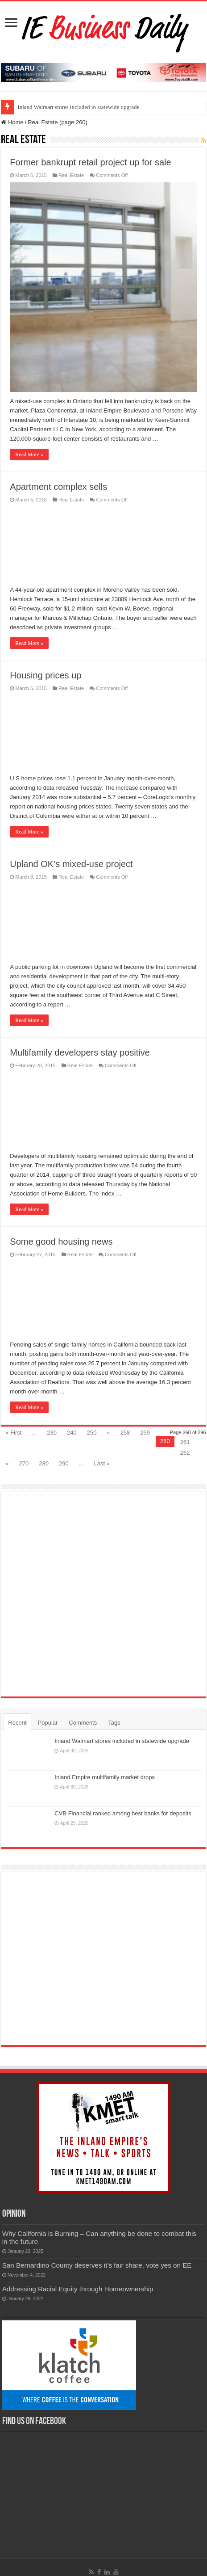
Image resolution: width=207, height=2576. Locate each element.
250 (92, 1432)
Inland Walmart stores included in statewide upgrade (78, 107)
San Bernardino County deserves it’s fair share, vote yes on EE (97, 2265)
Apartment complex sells (58, 487)
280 (44, 1463)
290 (64, 1463)
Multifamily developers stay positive (79, 1052)
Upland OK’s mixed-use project (71, 864)
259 (145, 1432)
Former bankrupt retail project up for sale (90, 162)
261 (185, 1442)
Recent (17, 1722)
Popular (48, 1722)
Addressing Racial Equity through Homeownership (77, 2289)
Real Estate (71, 175)
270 (24, 1463)
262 (185, 1452)
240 (72, 1432)
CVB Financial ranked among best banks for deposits (122, 1813)
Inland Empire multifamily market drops (104, 1777)
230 (52, 1432)
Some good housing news (61, 1241)
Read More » (29, 454)
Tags (114, 1722)
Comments (83, 1722)
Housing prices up (45, 675)
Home (12, 122)
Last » (102, 1463)
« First (13, 1432)
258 (125, 1432)
